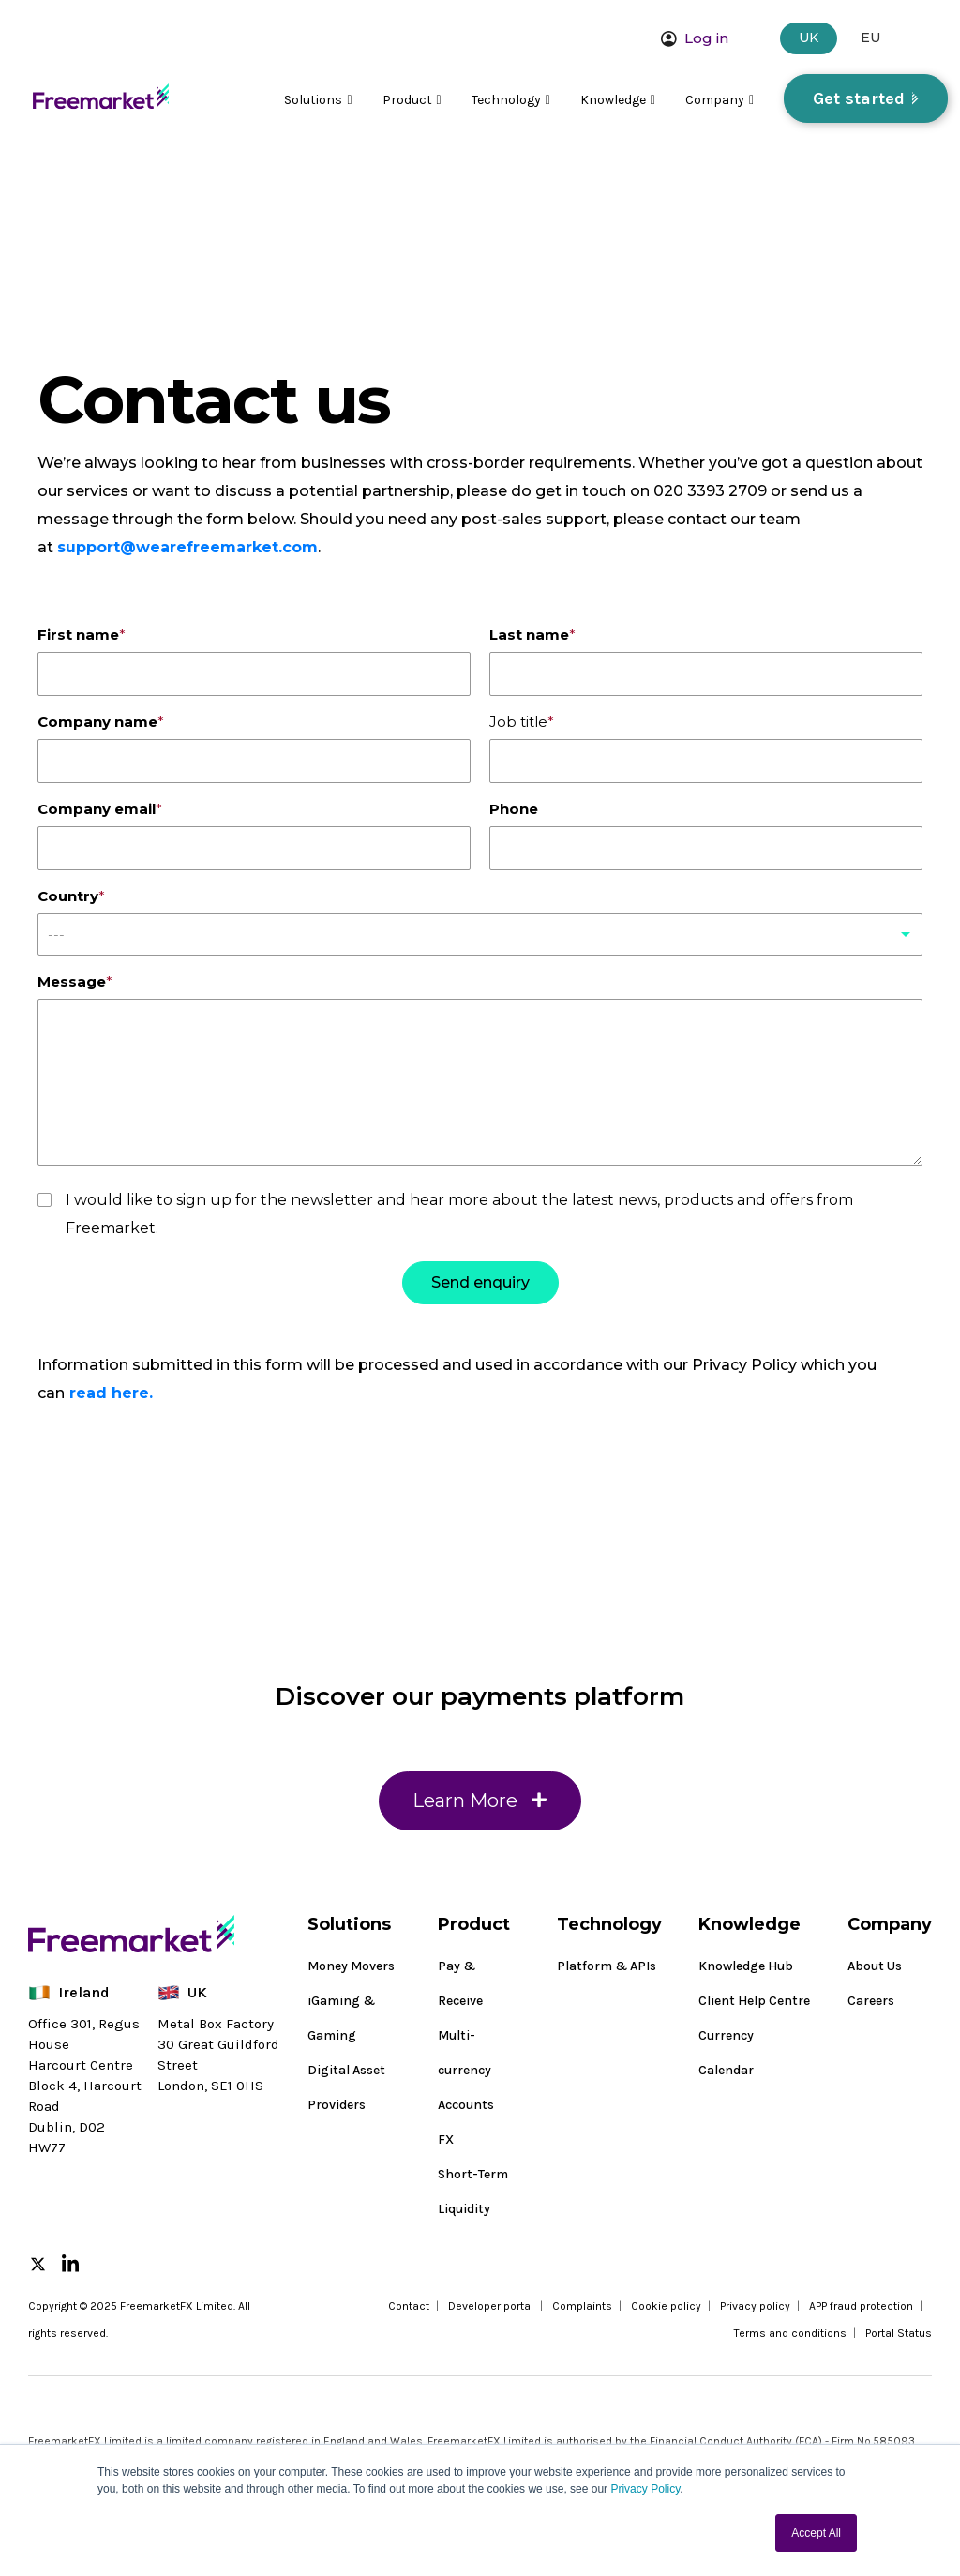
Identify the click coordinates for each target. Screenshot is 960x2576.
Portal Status (898, 2333)
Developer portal (490, 2305)
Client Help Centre (754, 2001)
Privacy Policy (645, 2488)
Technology (511, 100)
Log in (694, 38)
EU (870, 37)
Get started (859, 98)
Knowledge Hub (745, 1966)
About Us (875, 1966)
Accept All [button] (816, 2532)
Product (412, 100)
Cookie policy (666, 2305)
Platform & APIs (606, 1966)
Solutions (318, 100)
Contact (408, 2305)
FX (446, 2139)
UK (808, 37)
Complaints (582, 2305)
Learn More (479, 1814)
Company (719, 100)
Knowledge (617, 100)
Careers (871, 2001)
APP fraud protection (861, 2305)
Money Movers (351, 1966)
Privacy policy (755, 2305)
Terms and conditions (790, 2333)
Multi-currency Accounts (466, 2070)
